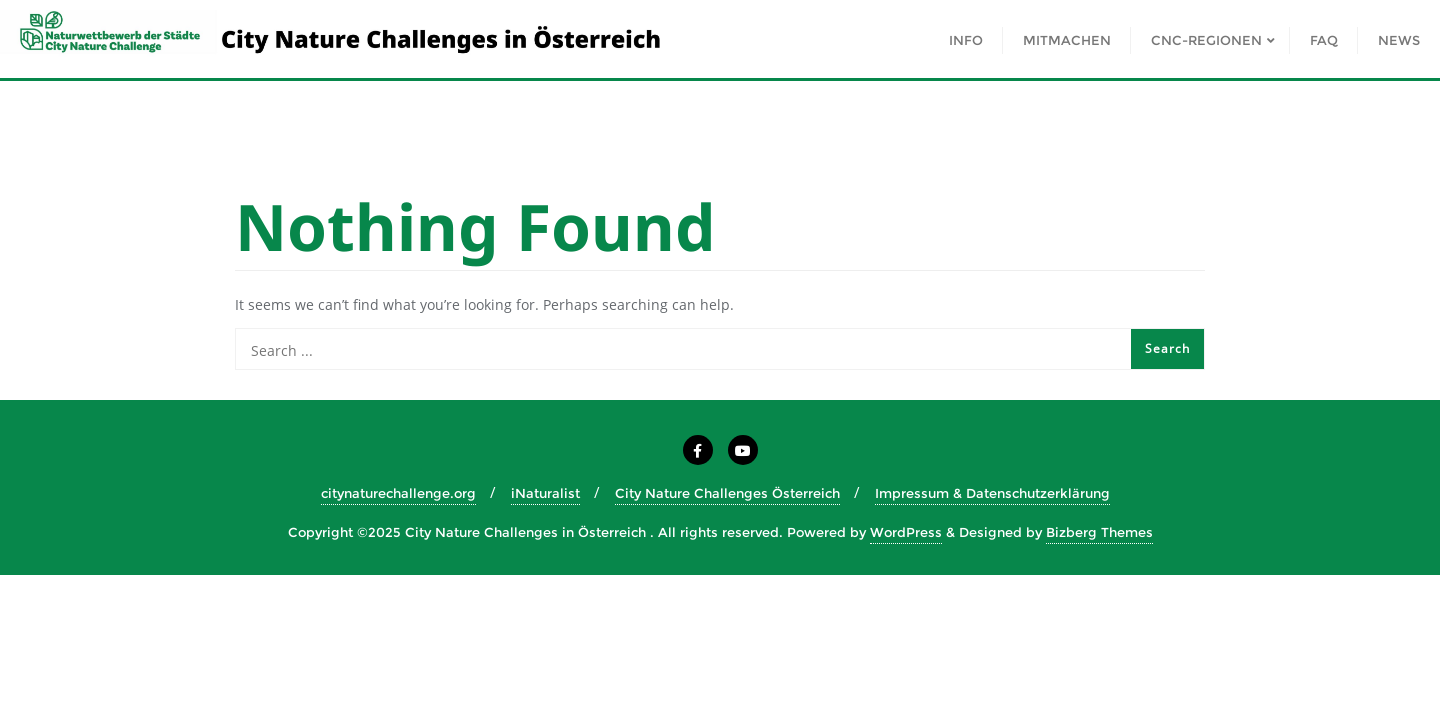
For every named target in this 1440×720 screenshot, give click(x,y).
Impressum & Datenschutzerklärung (992, 493)
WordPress (906, 532)
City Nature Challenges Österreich (727, 493)
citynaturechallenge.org (398, 493)
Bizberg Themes (1099, 532)
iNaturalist (545, 493)
